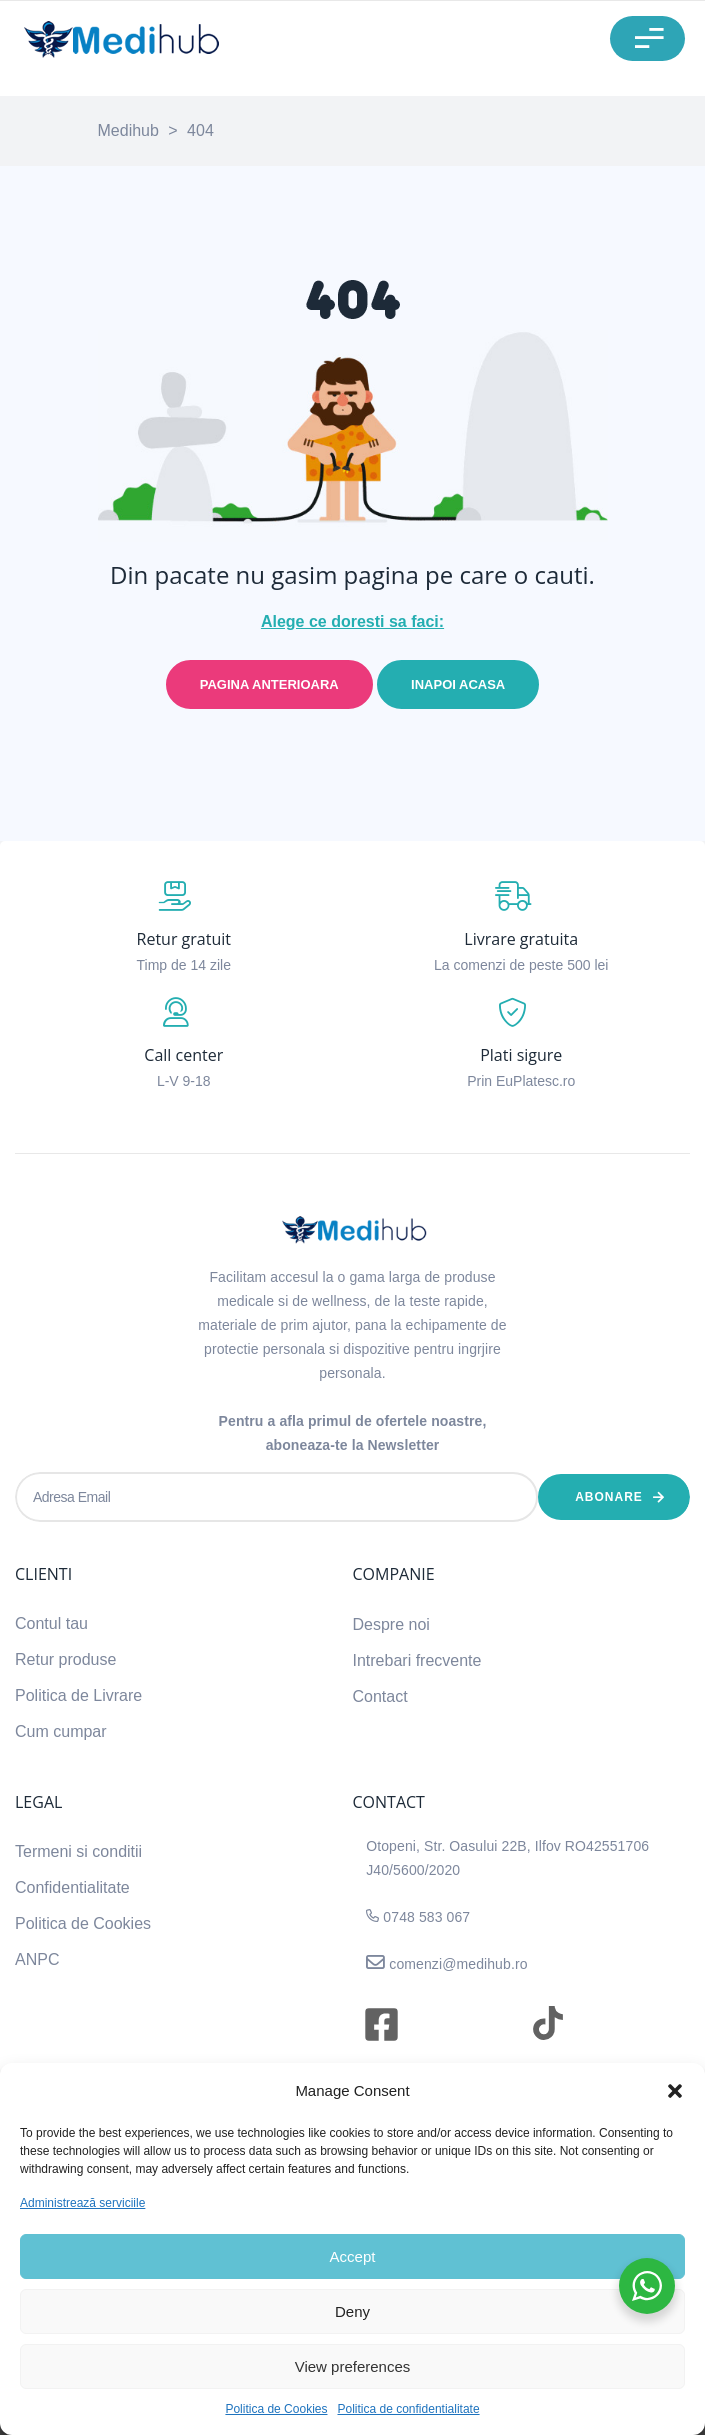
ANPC (37, 1959)
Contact (380, 1696)
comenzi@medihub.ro (456, 1964)
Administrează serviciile (82, 2203)
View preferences (353, 2366)
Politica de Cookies (276, 2409)
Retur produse (65, 1659)
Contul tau (51, 1623)
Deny (352, 2311)
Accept (353, 2256)
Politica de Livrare (78, 1695)
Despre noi (391, 1624)
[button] (675, 2091)
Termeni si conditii (78, 1851)
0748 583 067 (426, 1917)
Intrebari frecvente (417, 1660)
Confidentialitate (72, 1887)
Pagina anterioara (269, 684)
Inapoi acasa (458, 684)
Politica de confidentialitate (408, 2409)
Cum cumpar (61, 1731)
